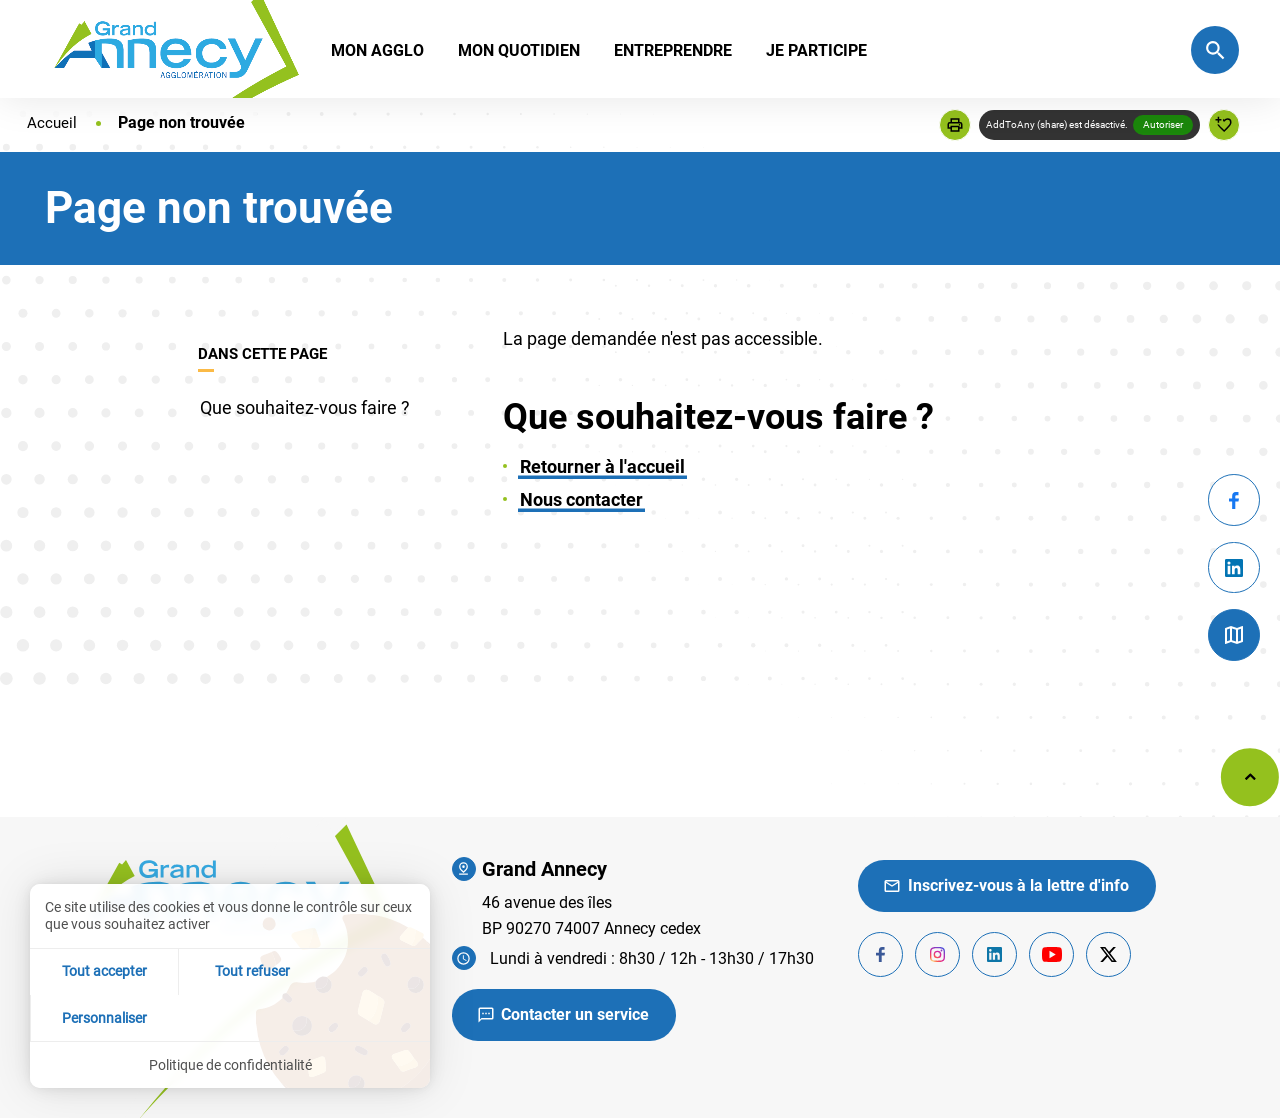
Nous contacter (581, 499)
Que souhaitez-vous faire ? (305, 407)
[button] (955, 125)
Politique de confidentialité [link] (230, 1064)
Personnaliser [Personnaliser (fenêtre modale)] (363, 1016)
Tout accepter (96, 1016)
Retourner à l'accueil (602, 466)
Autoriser (1163, 124)
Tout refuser (230, 1016)
